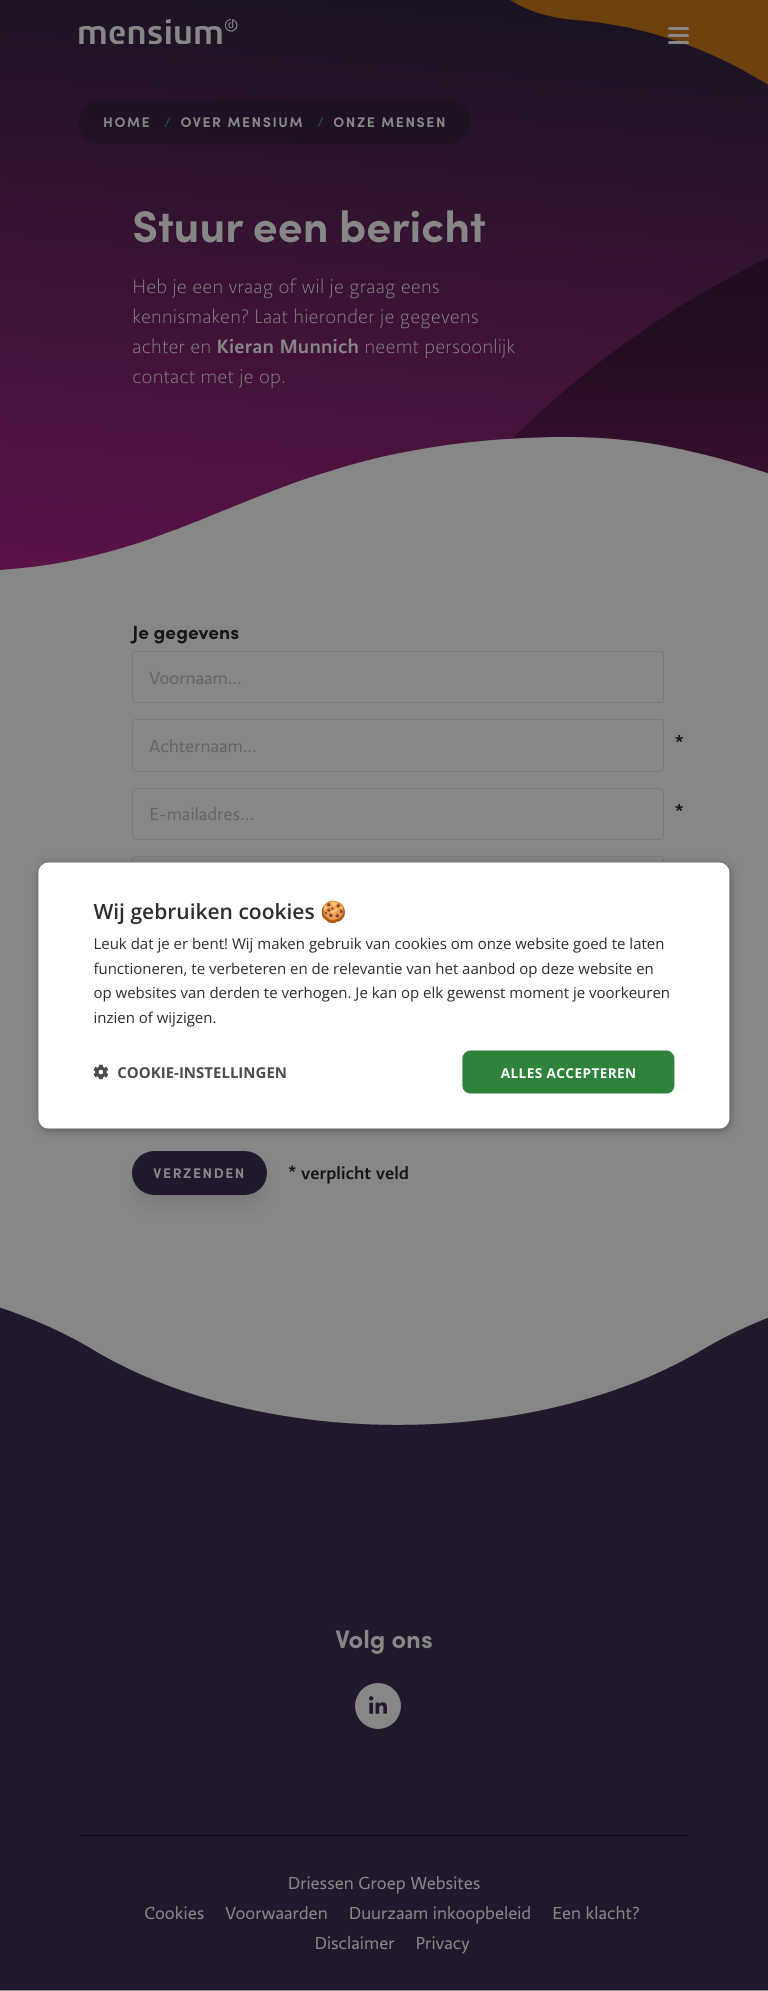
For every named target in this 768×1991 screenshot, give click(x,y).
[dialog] (383, 995)
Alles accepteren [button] (567, 1071)
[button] (190, 1072)
